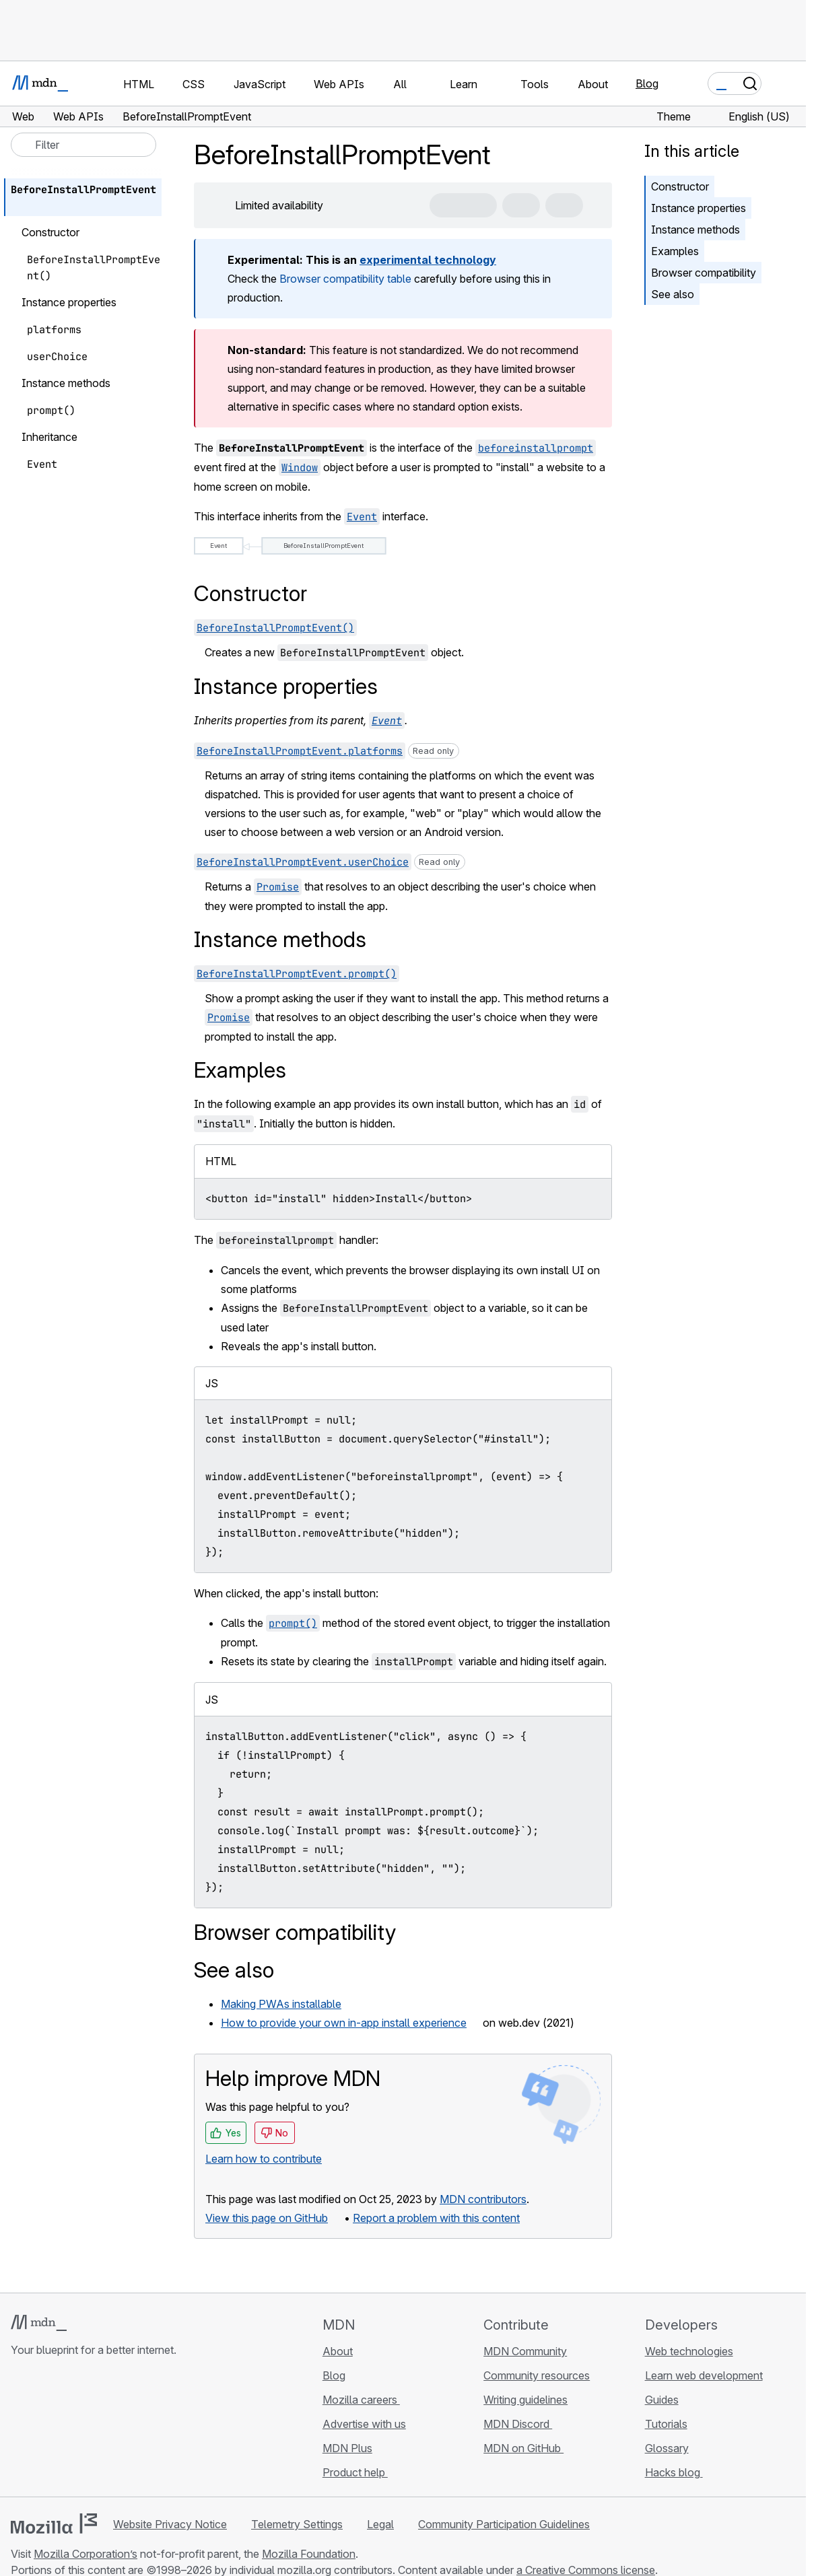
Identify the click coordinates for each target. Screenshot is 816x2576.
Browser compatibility (703, 272)
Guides (662, 2399)
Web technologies (689, 2351)
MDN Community (525, 2351)
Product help (355, 2472)
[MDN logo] (39, 2323)
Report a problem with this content (436, 2218)
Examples (675, 251)
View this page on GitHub (266, 2218)
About (337, 2351)
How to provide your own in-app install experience (344, 2022)
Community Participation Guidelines (504, 2524)
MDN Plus (347, 2448)
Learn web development (704, 2375)
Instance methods (695, 229)
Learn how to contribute (263, 2158)
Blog (647, 83)
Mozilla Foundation (308, 2554)
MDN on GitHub (523, 2448)
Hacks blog (674, 2472)
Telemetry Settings (297, 2524)
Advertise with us (364, 2424)
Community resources (536, 2375)
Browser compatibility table (345, 278)
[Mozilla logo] (54, 2523)
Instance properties (698, 208)
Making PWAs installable (281, 2004)
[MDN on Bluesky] (43, 2430)
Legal (380, 2524)
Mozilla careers (361, 2399)
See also (672, 294)
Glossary (667, 2448)
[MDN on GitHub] (19, 2430)
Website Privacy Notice (170, 2524)
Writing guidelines (525, 2399)
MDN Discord (517, 2424)
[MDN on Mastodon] (91, 2430)
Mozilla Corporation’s (85, 2554)
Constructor (680, 186)
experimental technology (428, 260)
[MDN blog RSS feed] (116, 2430)
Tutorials (666, 2424)
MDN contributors (483, 2199)
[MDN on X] (67, 2430)
